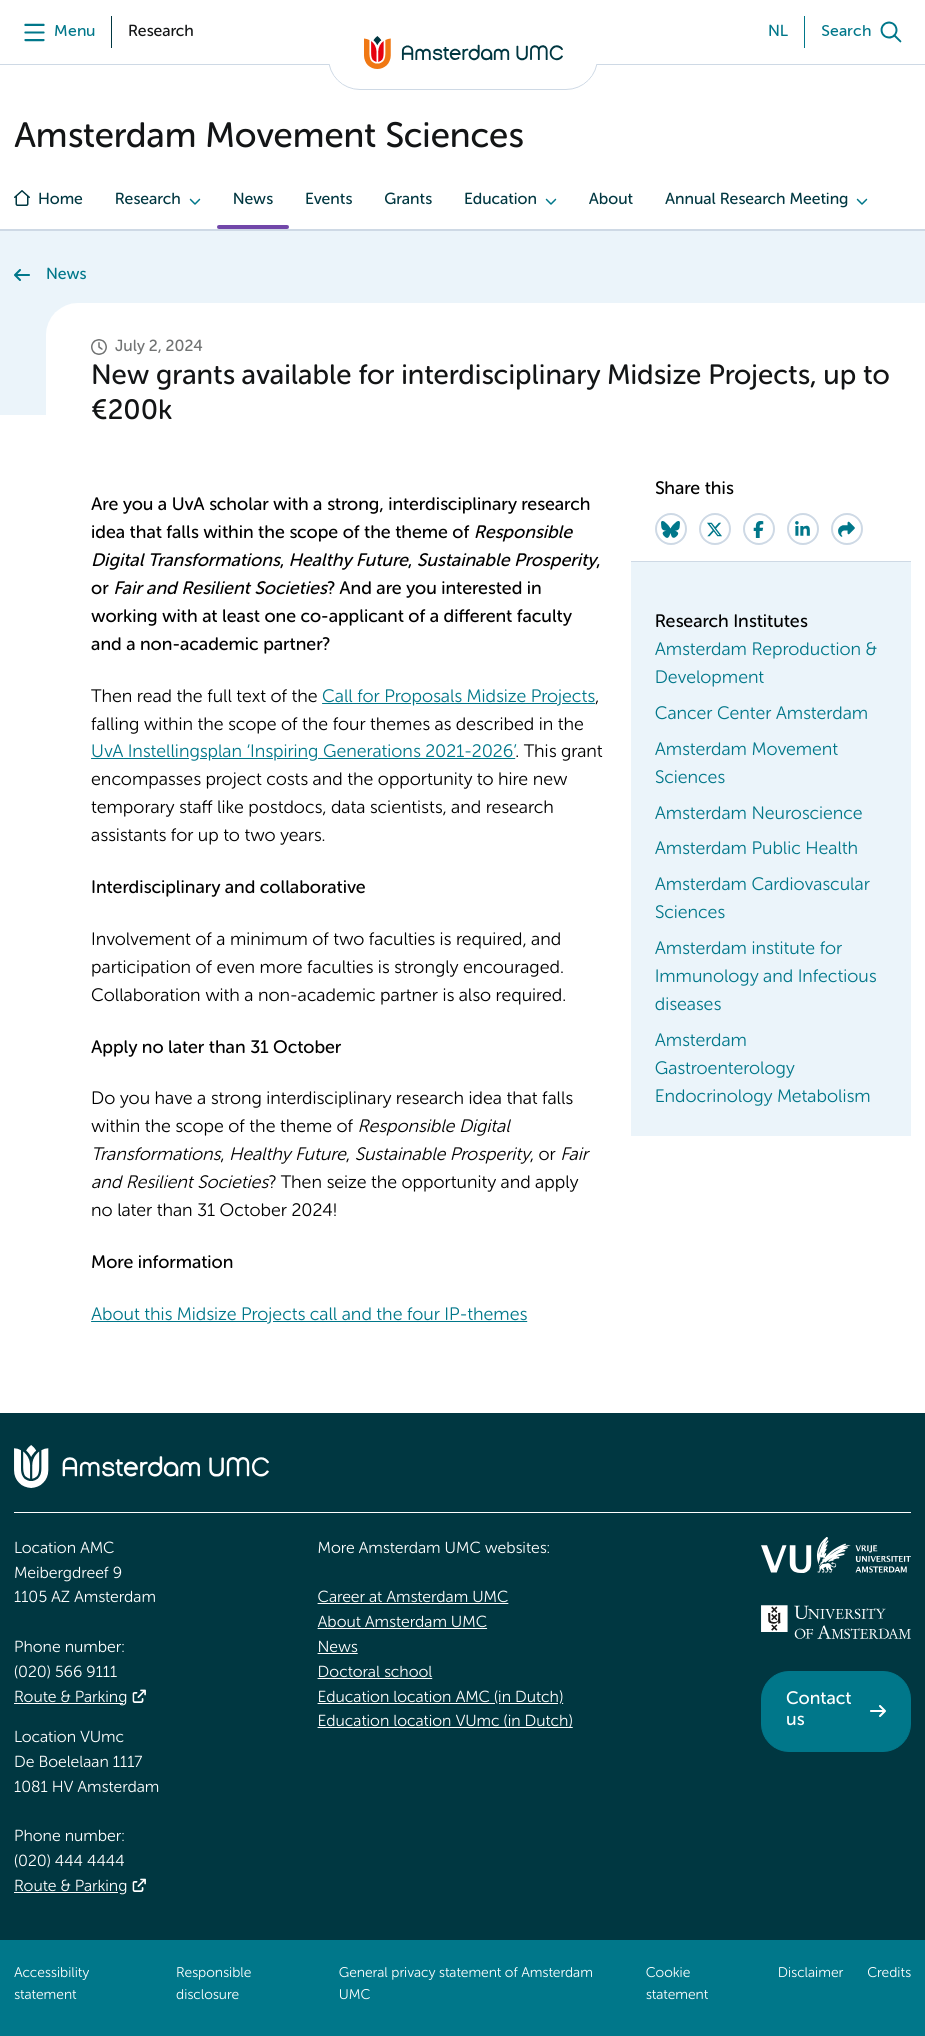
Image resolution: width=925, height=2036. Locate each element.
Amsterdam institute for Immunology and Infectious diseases (766, 978)
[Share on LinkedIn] (803, 529)
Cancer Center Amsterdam (761, 715)
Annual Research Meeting (756, 200)
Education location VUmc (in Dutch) (445, 1722)
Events (328, 200)
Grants (408, 200)
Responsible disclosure (213, 1985)
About (611, 200)
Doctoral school (375, 1673)
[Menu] (54, 32)
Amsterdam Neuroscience (759, 815)
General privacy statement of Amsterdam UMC (466, 1985)
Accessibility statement (51, 1985)
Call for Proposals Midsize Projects (458, 698)
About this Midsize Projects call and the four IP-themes (309, 1316)
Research (148, 200)
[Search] (866, 32)
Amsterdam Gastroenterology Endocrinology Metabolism (763, 1070)
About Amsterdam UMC (402, 1623)
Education (500, 200)
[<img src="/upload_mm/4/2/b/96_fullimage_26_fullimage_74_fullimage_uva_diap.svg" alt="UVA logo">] (836, 1622)
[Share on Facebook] (759, 529)
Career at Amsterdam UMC (413, 1598)
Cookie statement (677, 1985)
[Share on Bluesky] (671, 529)
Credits (889, 1974)
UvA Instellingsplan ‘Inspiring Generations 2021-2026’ (303, 753)
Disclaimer (810, 1974)
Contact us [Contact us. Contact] (818, 1711)
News (253, 200)
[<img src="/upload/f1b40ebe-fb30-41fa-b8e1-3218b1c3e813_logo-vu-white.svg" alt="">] (836, 1555)
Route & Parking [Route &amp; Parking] (70, 1698)
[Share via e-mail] (847, 529)
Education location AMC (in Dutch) (441, 1698)
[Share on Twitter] (715, 529)
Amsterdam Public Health (756, 850)
